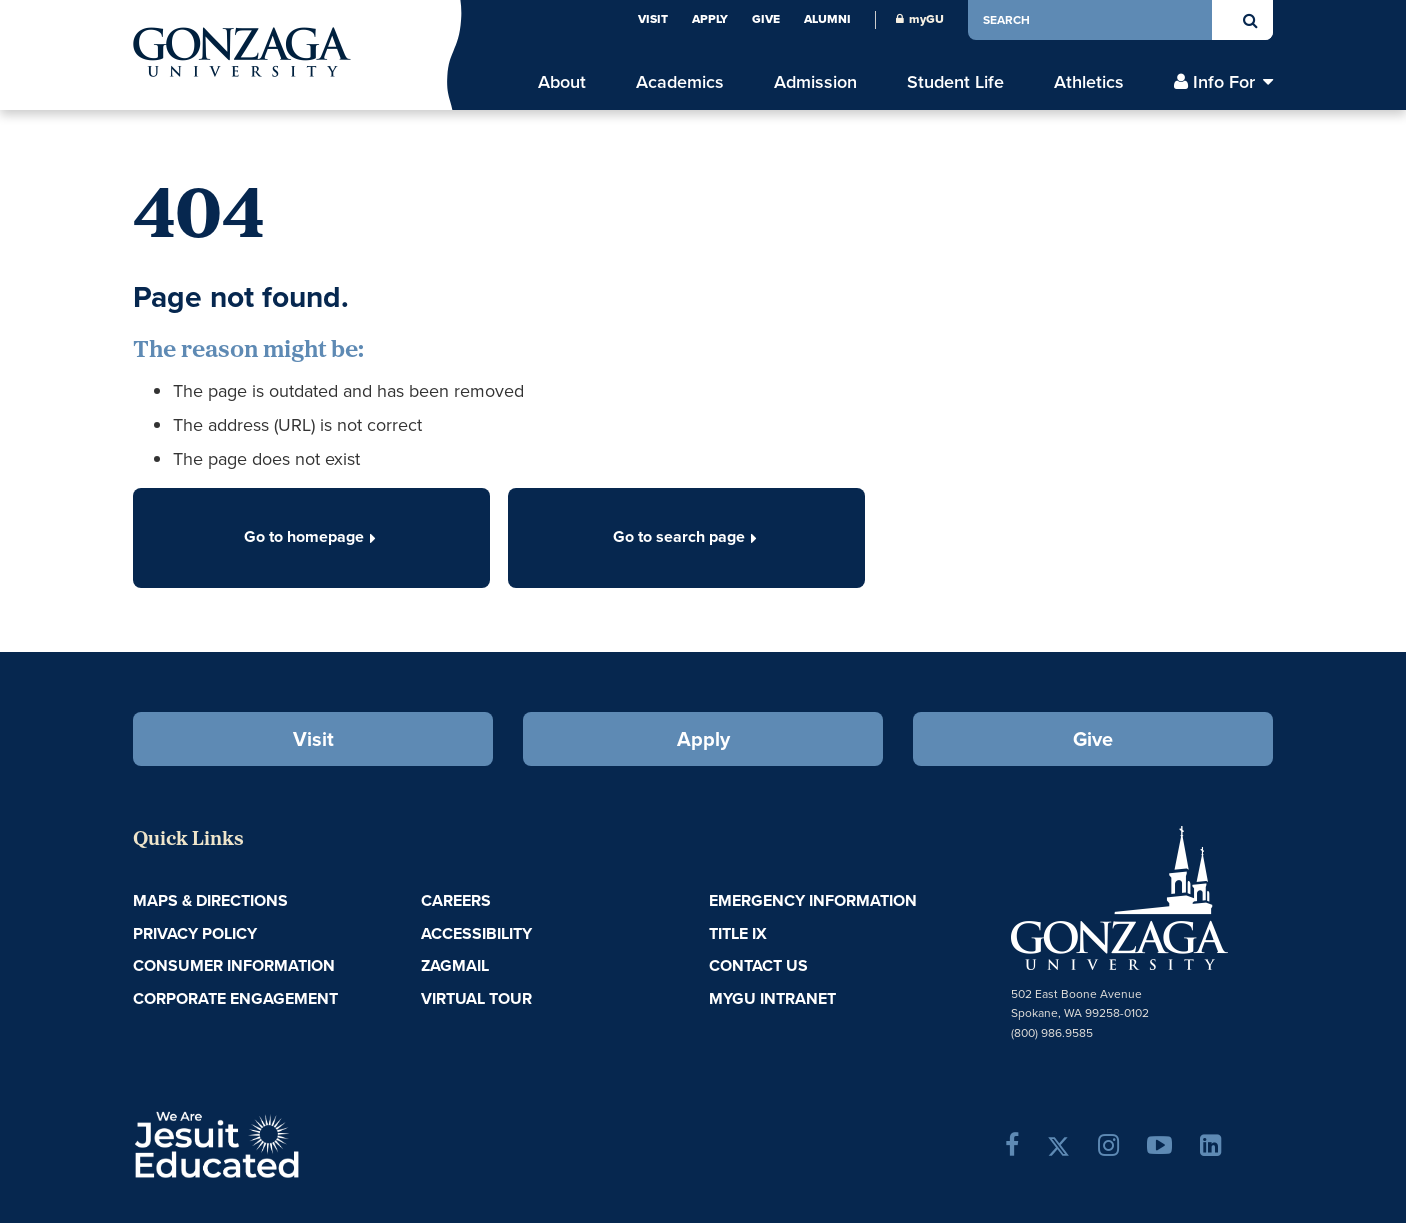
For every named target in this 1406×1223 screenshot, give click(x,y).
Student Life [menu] (955, 82)
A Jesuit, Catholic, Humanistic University (303, 1143)
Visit (653, 19)
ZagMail (455, 965)
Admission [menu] (815, 82)
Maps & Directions (210, 900)
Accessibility (476, 933)
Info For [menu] (1224, 82)
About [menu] (562, 82)
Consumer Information (234, 965)
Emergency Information (813, 900)
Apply (710, 19)
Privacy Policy (195, 933)
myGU (920, 19)
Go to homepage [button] (312, 536)
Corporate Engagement (235, 998)
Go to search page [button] (687, 536)
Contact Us (758, 965)
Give (766, 19)
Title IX (738, 933)
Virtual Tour (476, 998)
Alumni (827, 19)
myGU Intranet (772, 998)
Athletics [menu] (1089, 82)
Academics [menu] (680, 82)
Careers (456, 900)
